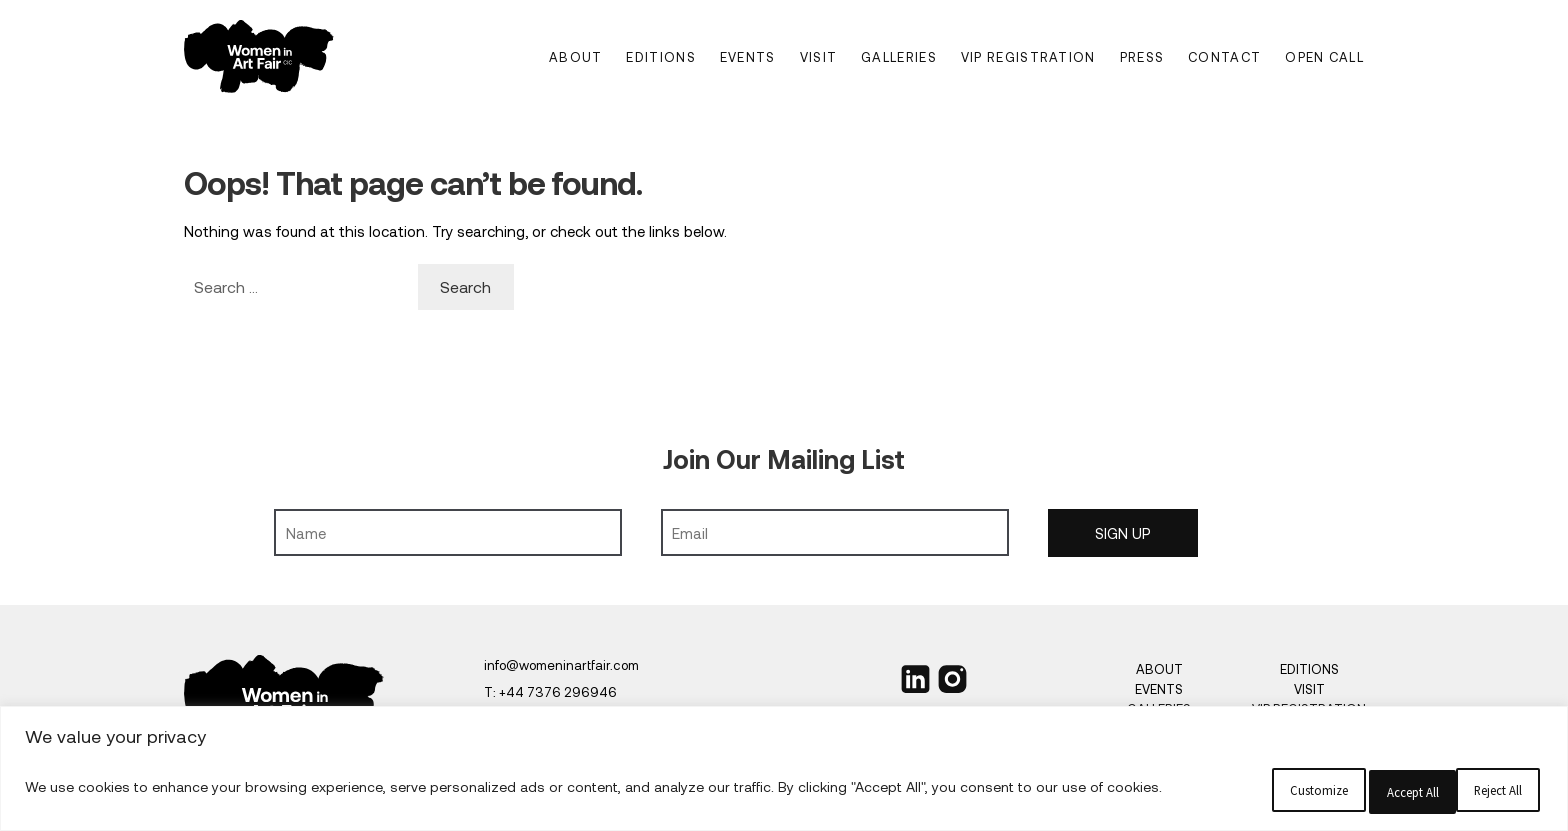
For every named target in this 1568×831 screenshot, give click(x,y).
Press (1142, 57)
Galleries (899, 57)
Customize (1002, 790)
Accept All (1438, 790)
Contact (1224, 57)
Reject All (1220, 790)
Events (748, 57)
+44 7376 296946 (558, 692)
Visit (819, 57)
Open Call (1324, 57)
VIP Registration (1028, 57)
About (576, 57)
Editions (660, 57)
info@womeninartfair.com (561, 665)
